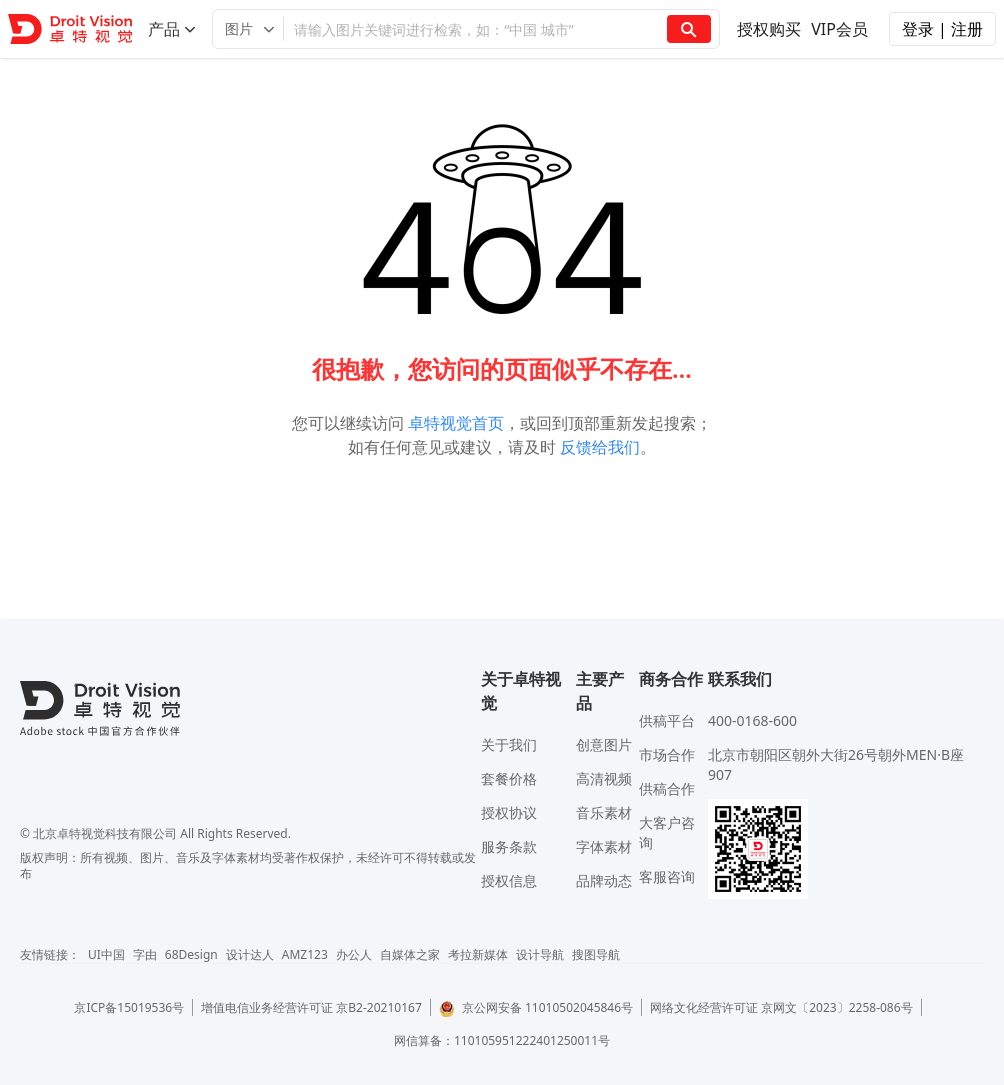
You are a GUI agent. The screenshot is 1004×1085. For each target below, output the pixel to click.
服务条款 (509, 846)
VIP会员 (839, 29)
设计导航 (540, 954)
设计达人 (250, 954)
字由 (145, 954)
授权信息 (509, 880)
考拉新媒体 (478, 954)
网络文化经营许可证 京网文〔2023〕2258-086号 (781, 1007)
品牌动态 (604, 880)
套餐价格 (509, 778)
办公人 (354, 954)
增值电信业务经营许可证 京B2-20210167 (311, 1007)
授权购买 (769, 29)
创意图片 (604, 744)
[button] (248, 29)
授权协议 (509, 812)
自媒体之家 (410, 954)
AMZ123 (305, 954)
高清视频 (604, 778)
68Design (191, 954)
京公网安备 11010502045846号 (536, 1007)
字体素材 (604, 846)
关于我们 (509, 744)
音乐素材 (604, 812)
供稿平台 (667, 720)
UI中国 (106, 954)
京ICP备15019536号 (129, 1007)
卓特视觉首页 (456, 423)
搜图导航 (596, 954)
